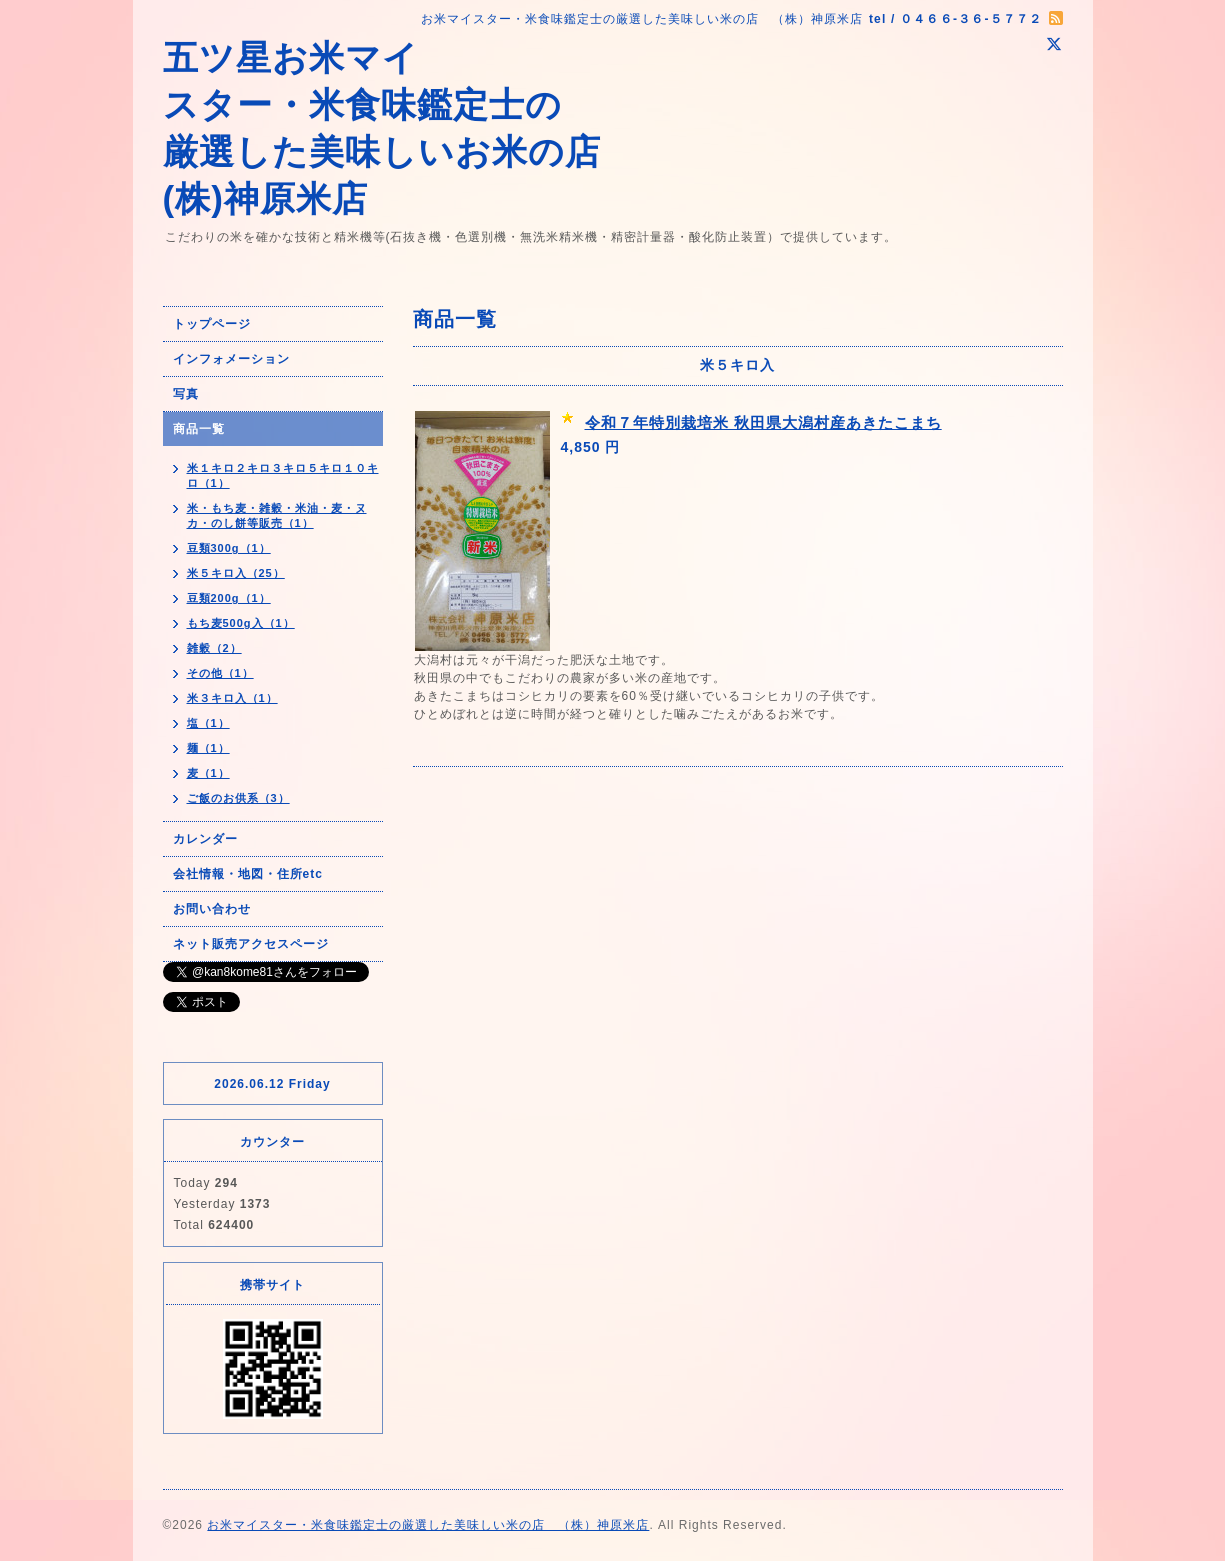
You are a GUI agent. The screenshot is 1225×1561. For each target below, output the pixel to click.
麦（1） (208, 773)
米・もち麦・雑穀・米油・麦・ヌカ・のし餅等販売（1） (277, 515)
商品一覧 (199, 429)
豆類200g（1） (229, 598)
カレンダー (205, 839)
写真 (186, 394)
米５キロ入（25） (236, 573)
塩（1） (208, 723)
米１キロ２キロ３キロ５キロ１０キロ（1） (283, 475)
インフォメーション (231, 359)
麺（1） (208, 748)
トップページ (212, 324)
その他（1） (220, 673)
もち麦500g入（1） (241, 623)
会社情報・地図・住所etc (248, 874)
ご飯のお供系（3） (238, 798)
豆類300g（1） (229, 548)
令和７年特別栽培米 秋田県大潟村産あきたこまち (763, 422)
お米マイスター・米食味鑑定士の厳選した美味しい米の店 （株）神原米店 (428, 1525)
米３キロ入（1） (232, 698)
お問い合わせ (212, 909)
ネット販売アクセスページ (251, 944)
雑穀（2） (214, 648)
